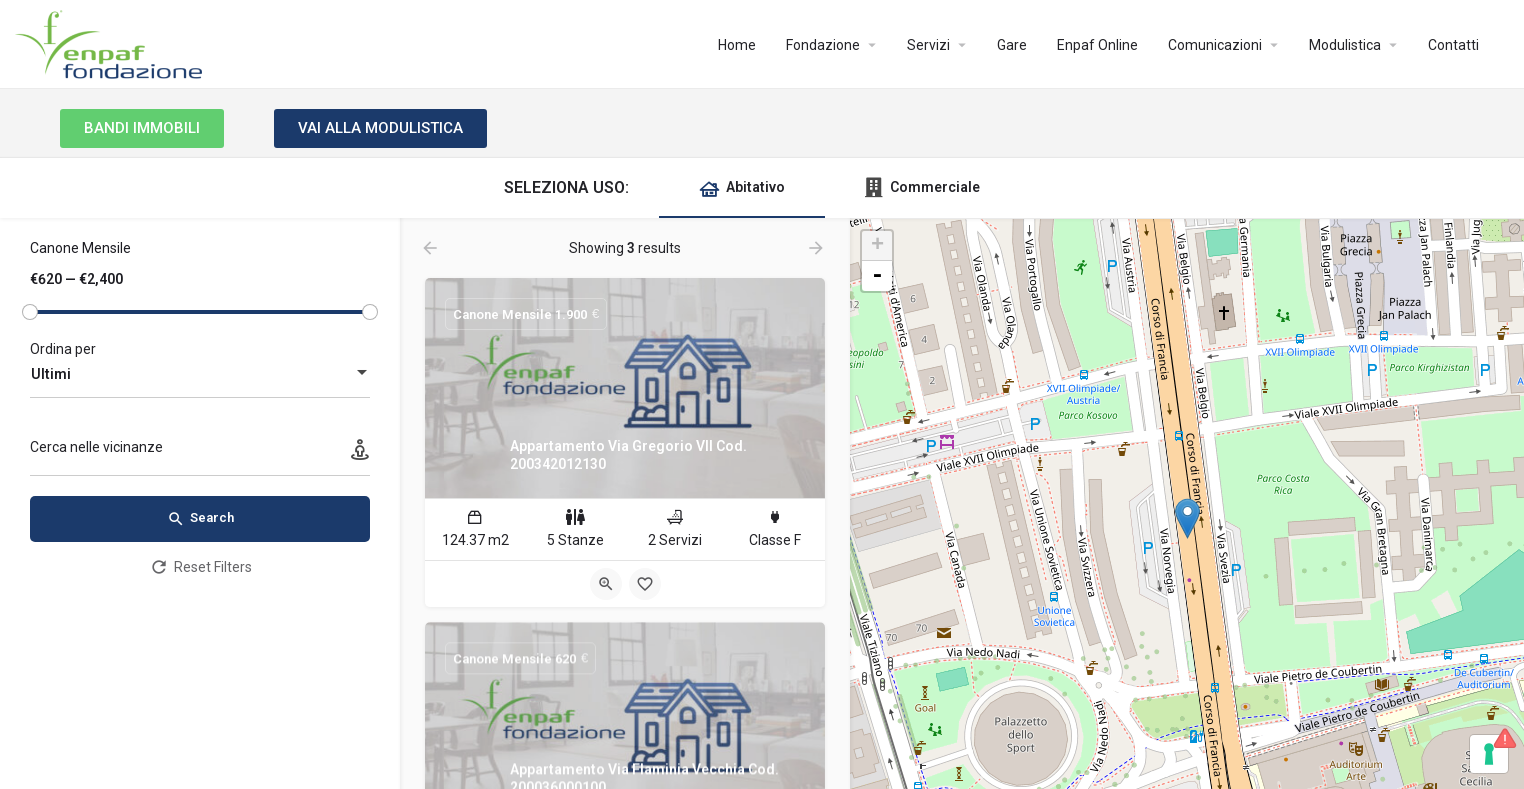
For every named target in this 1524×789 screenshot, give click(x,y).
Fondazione (823, 45)
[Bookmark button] (645, 584)
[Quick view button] (606, 584)
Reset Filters (200, 567)
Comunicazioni (1215, 45)
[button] (142, 128)
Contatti (1453, 45)
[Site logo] (111, 43)
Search (200, 519)
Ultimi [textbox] (51, 374)
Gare (1012, 45)
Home (737, 45)
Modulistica (1345, 45)
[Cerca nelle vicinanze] (200, 452)
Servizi (928, 45)
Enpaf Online (1097, 45)
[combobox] (200, 374)
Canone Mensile (80, 248)
